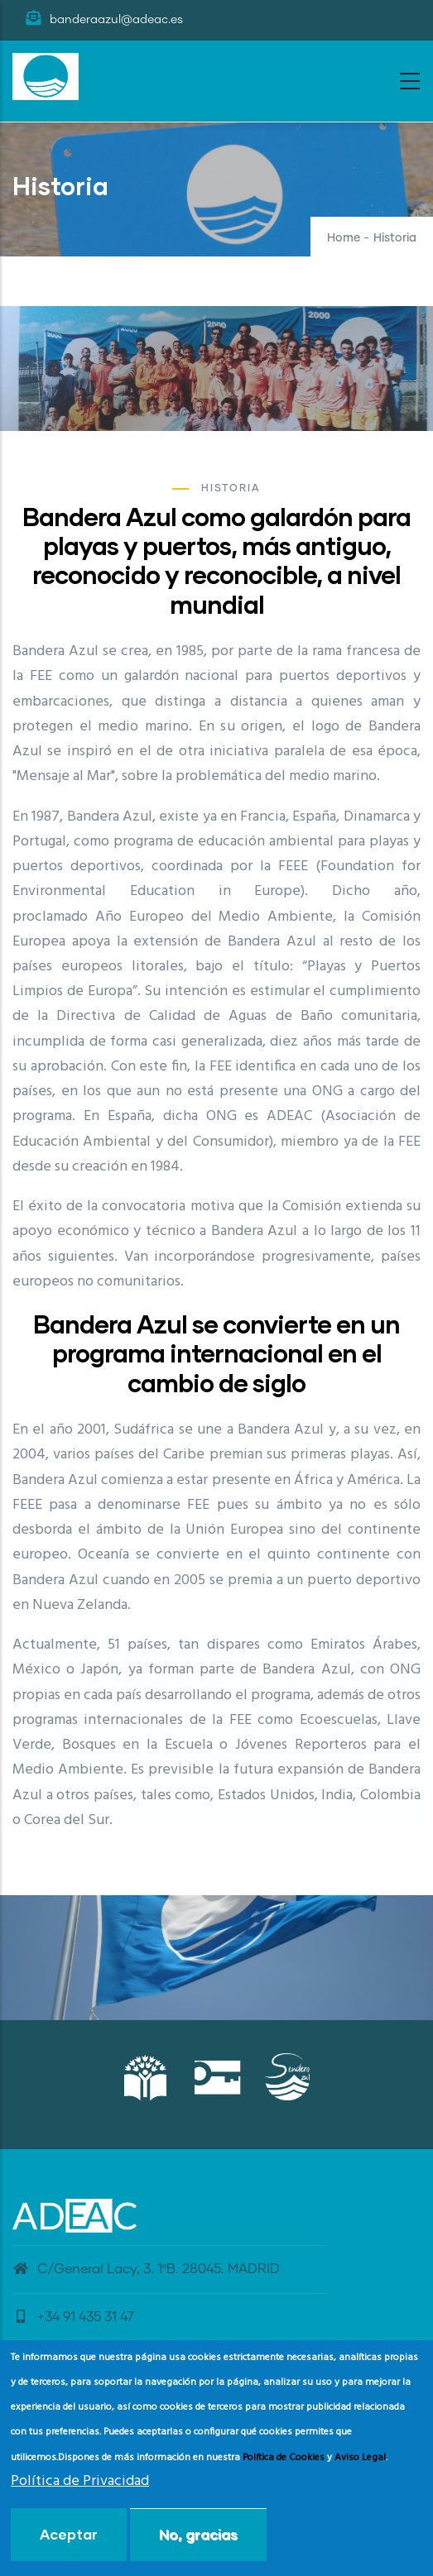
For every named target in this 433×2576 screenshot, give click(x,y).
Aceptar (69, 2534)
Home (343, 238)
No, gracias (198, 2534)
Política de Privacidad (80, 2481)
